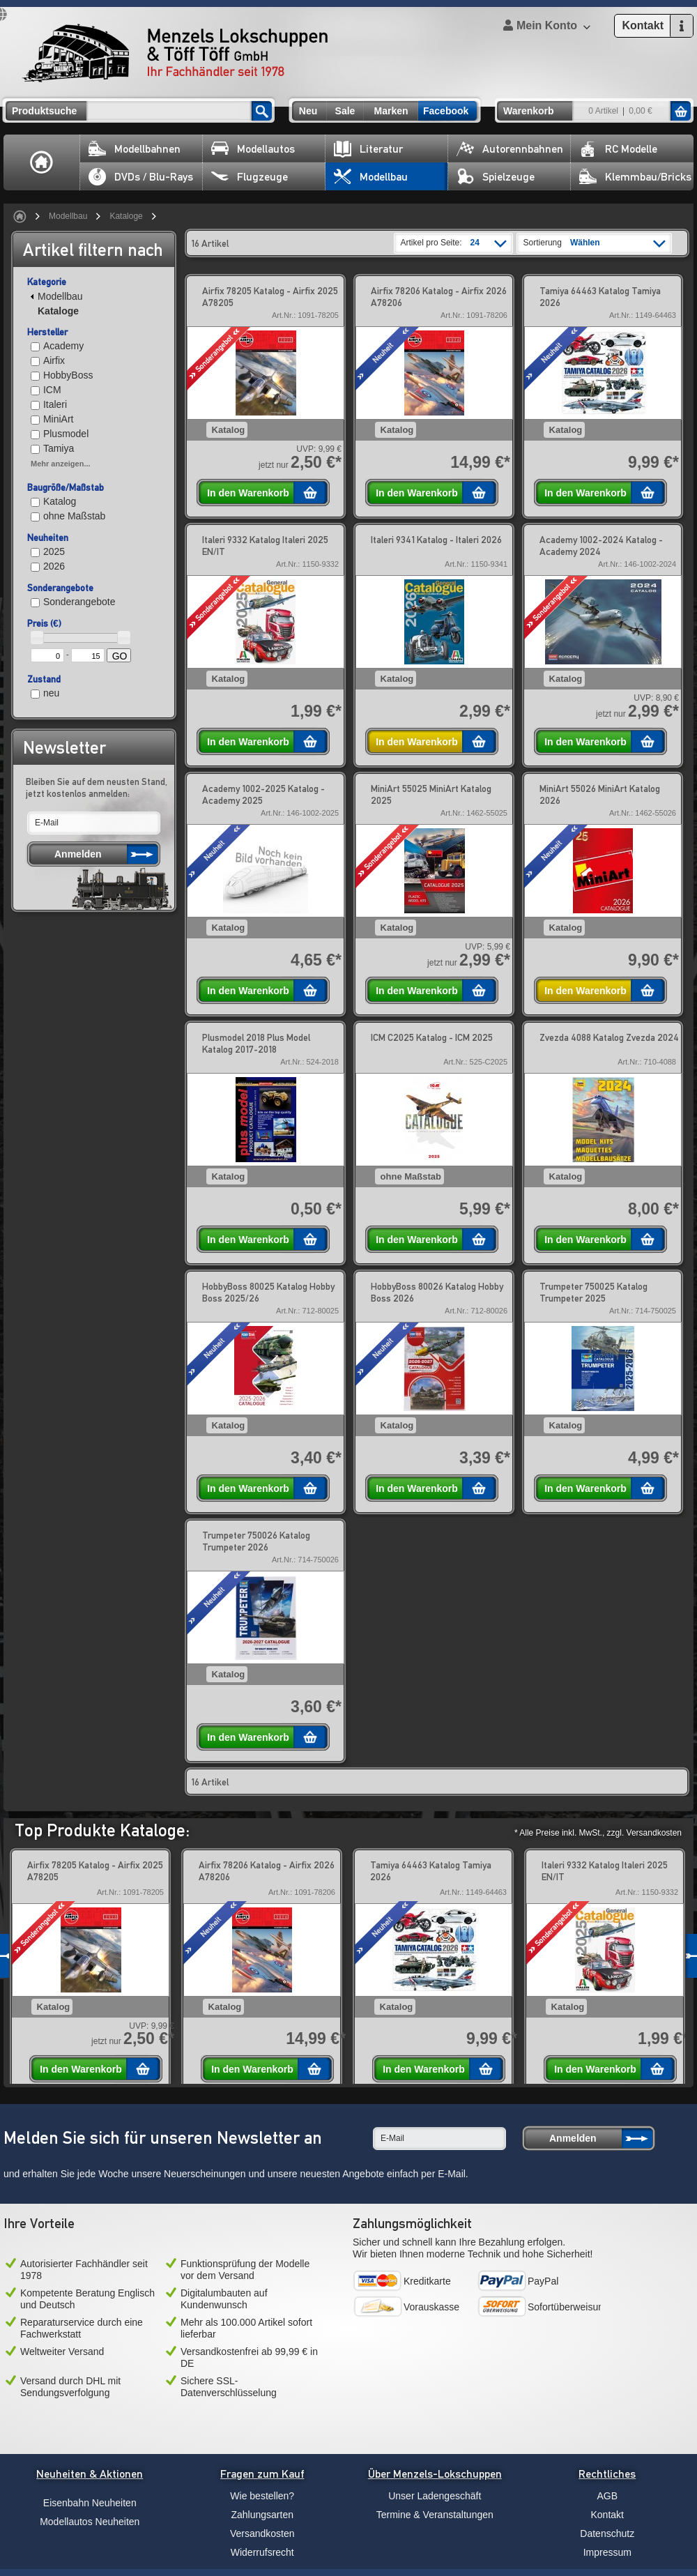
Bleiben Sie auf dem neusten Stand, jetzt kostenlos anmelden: (96, 787)
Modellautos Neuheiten (89, 2521)
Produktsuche (44, 110)
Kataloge (125, 216)
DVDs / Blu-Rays (141, 176)
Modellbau (371, 176)
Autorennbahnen (510, 149)
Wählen (585, 242)
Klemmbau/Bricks (635, 176)
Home (41, 162)
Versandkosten (262, 2533)
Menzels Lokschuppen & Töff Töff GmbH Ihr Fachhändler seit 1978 (175, 53)
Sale (345, 110)
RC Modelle (618, 149)
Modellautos (253, 149)
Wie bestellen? (262, 2495)
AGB (607, 2495)
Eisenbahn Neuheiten (90, 2502)
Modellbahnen (135, 149)
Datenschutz (607, 2533)
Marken (391, 110)
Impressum (607, 2552)
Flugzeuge (249, 176)
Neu (308, 110)
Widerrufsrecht (262, 2552)
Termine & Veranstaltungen (434, 2514)
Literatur (368, 149)
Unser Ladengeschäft (434, 2495)
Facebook (445, 110)
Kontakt (607, 2514)
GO (120, 656)
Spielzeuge (496, 176)
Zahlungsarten (262, 2514)
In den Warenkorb (248, 492)
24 (475, 242)
